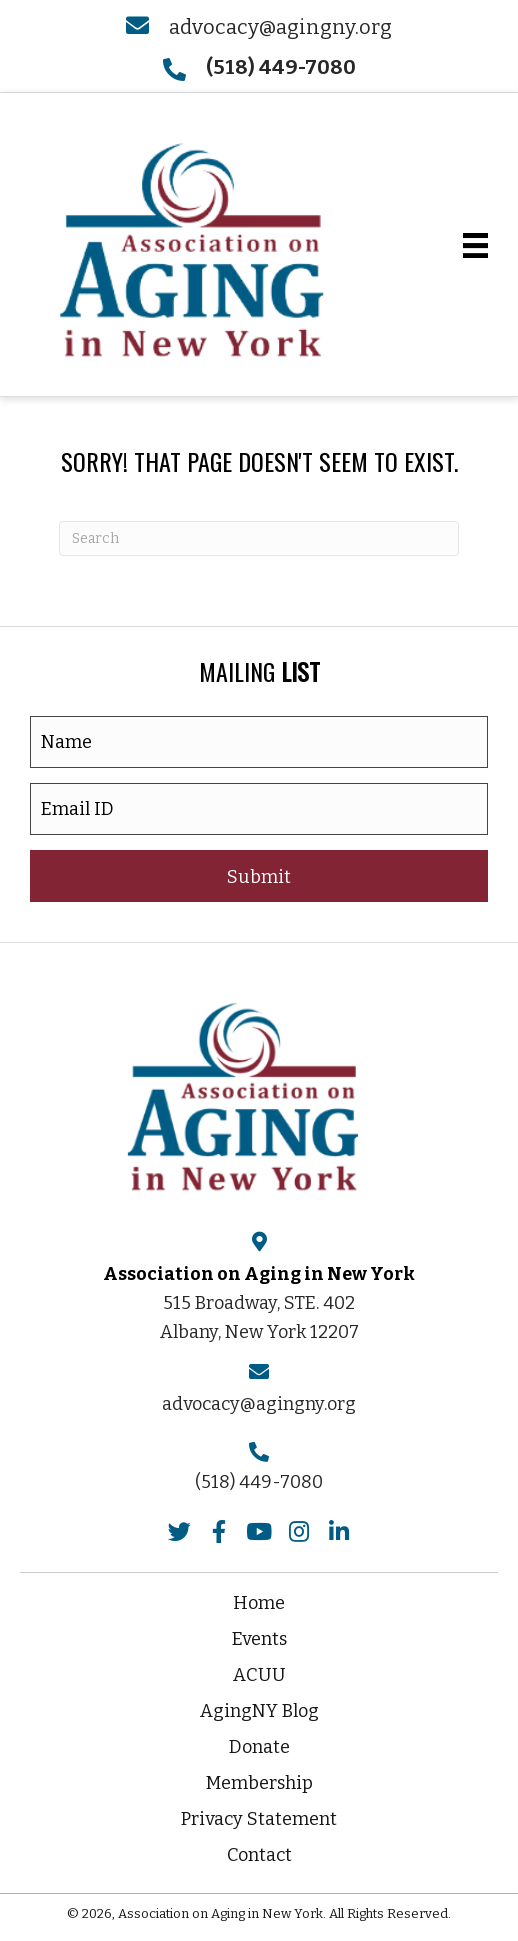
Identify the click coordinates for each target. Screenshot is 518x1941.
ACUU (259, 1675)
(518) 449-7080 (259, 1482)
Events (259, 1639)
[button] (259, 876)
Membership (259, 1783)
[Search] (259, 538)
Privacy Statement (259, 1819)
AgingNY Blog (259, 1711)
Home (259, 1603)
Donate (259, 1747)
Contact (259, 1855)
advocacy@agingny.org (280, 27)
